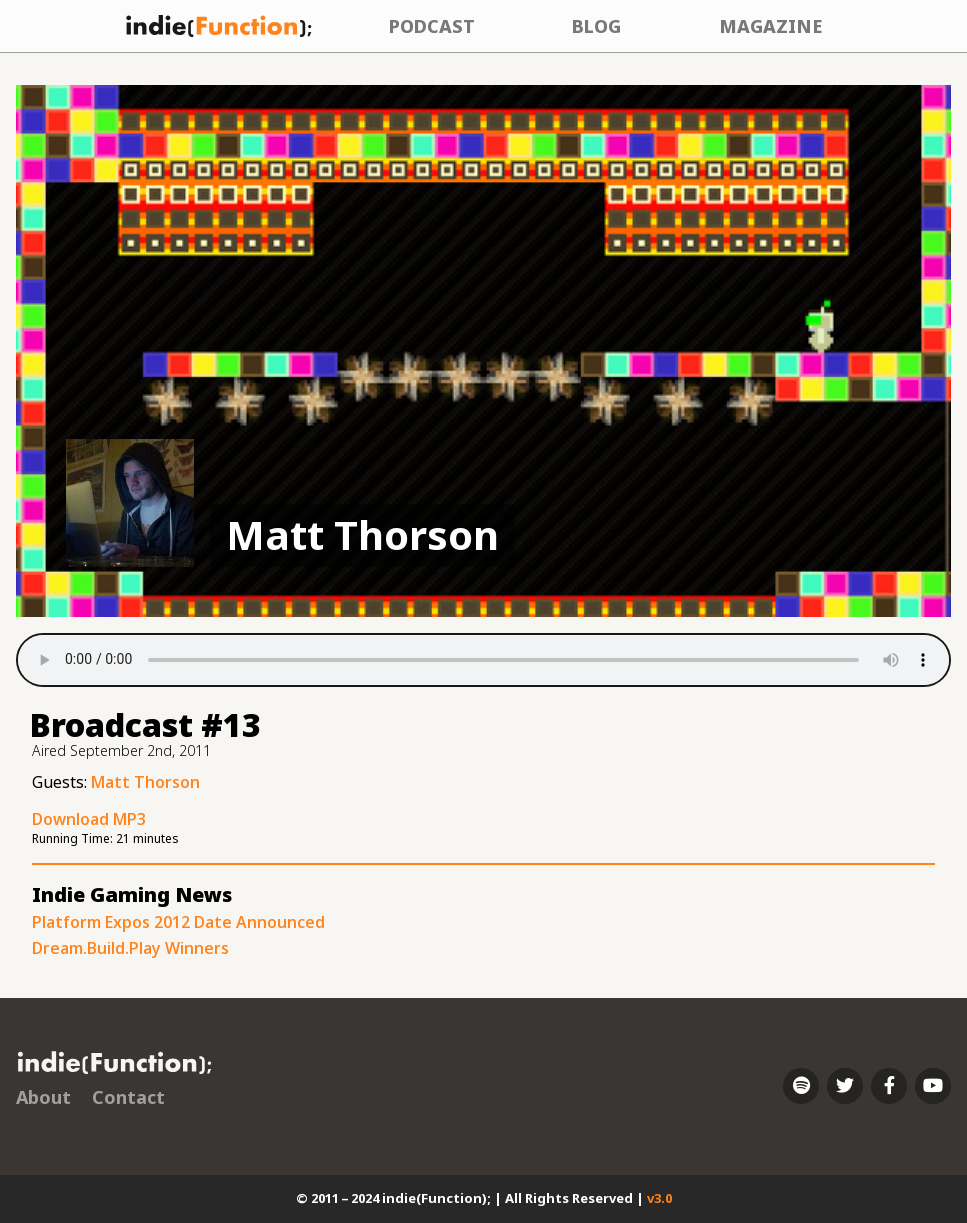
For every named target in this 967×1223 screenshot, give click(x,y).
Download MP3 (89, 819)
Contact (128, 1097)
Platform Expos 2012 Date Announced (178, 922)
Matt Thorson (145, 782)
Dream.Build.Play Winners (130, 948)
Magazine (770, 26)
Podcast (432, 26)
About (43, 1097)
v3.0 (659, 1198)
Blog (596, 26)
